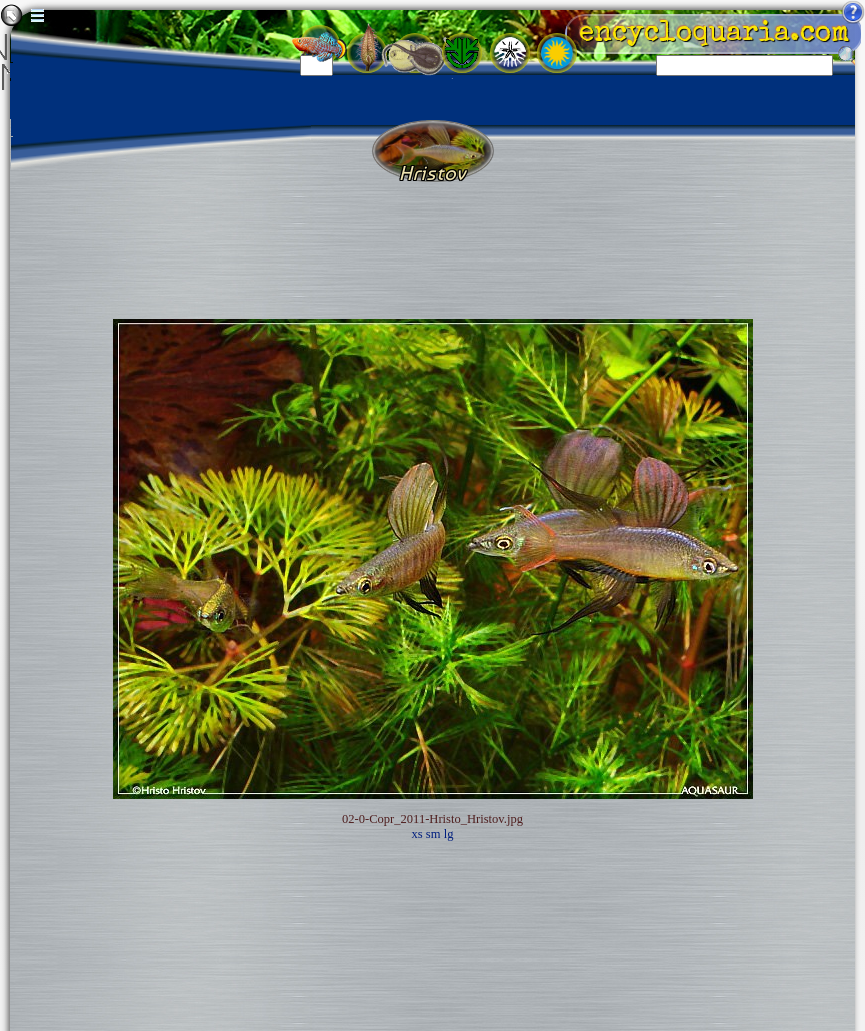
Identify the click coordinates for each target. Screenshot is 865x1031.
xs (417, 834)
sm (433, 834)
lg (449, 834)
